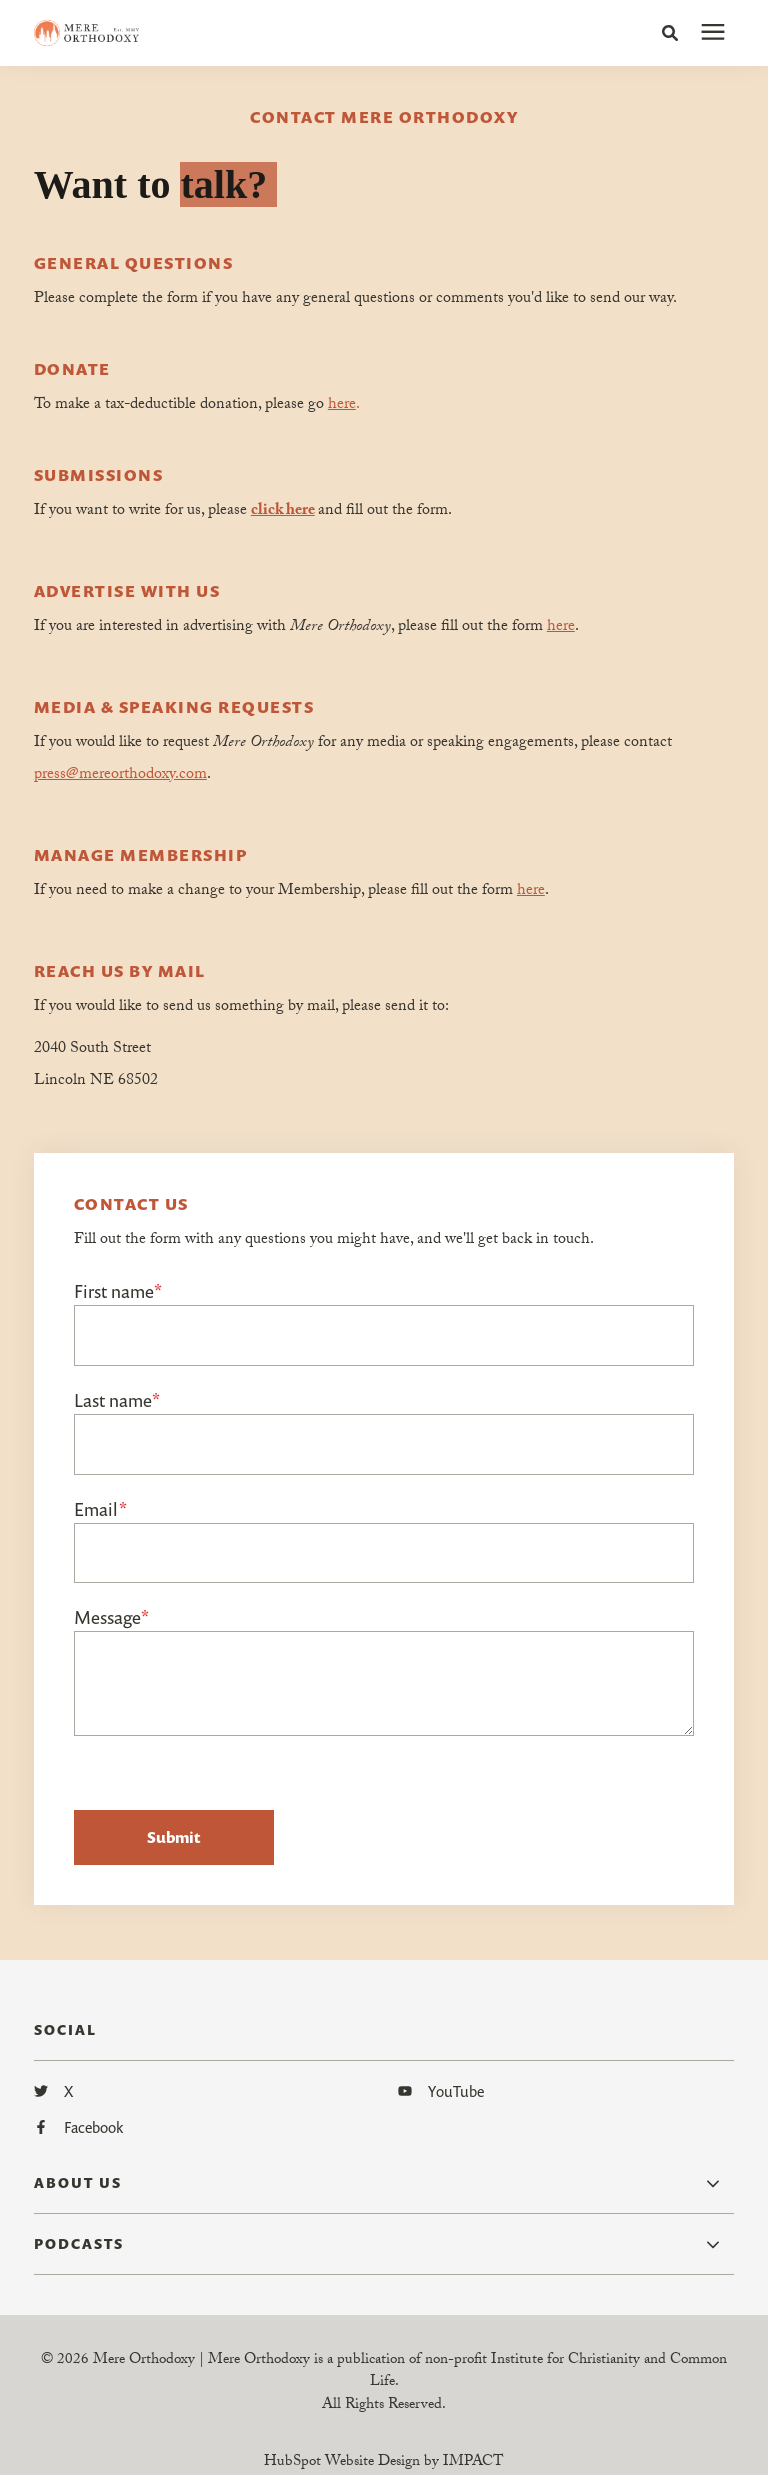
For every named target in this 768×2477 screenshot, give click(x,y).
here (342, 405)
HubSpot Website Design (342, 2464)
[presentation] (713, 33)
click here (283, 511)
